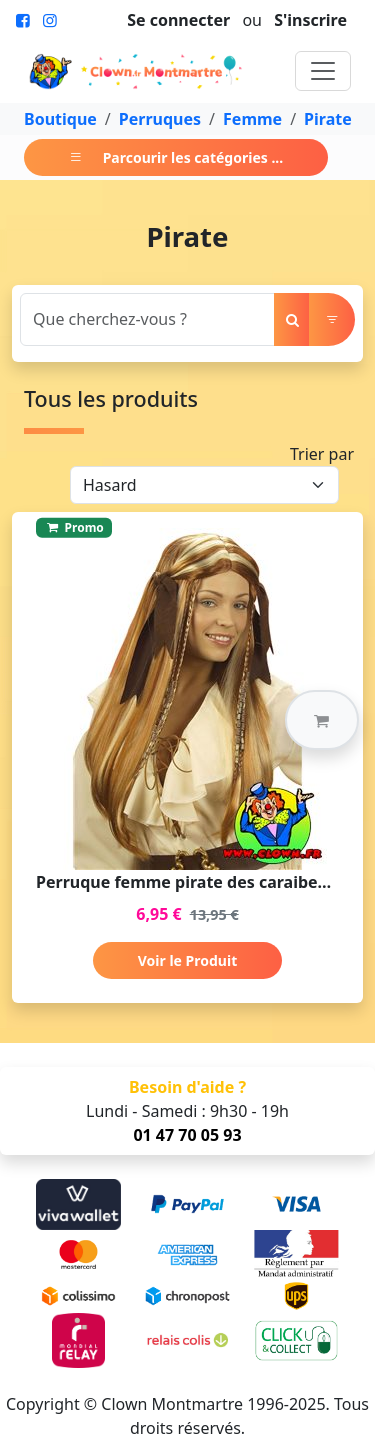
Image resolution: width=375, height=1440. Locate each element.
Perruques (160, 119)
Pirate (328, 119)
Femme (252, 119)
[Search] (147, 319)
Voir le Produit (187, 960)
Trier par (322, 454)
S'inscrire (310, 20)
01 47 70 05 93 (187, 1135)
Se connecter (178, 20)
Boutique (60, 119)
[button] (322, 720)
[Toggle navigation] (323, 71)
